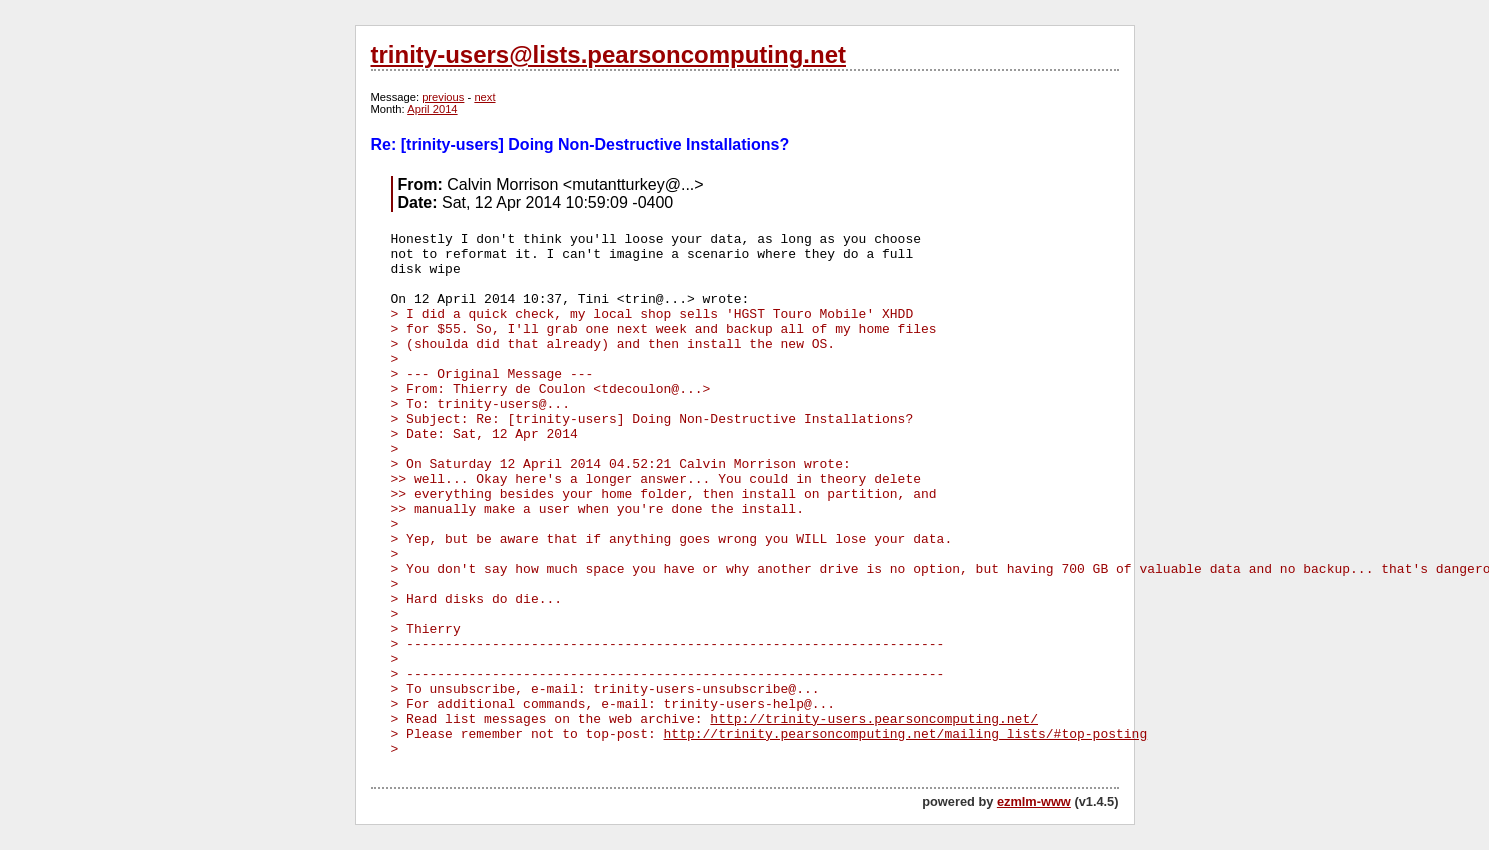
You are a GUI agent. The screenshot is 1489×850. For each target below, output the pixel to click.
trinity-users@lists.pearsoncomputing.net (608, 54)
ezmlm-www (1034, 801)
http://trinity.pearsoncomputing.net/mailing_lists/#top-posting (906, 734)
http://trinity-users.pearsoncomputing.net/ (874, 719)
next (484, 97)
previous (443, 97)
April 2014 (432, 109)
